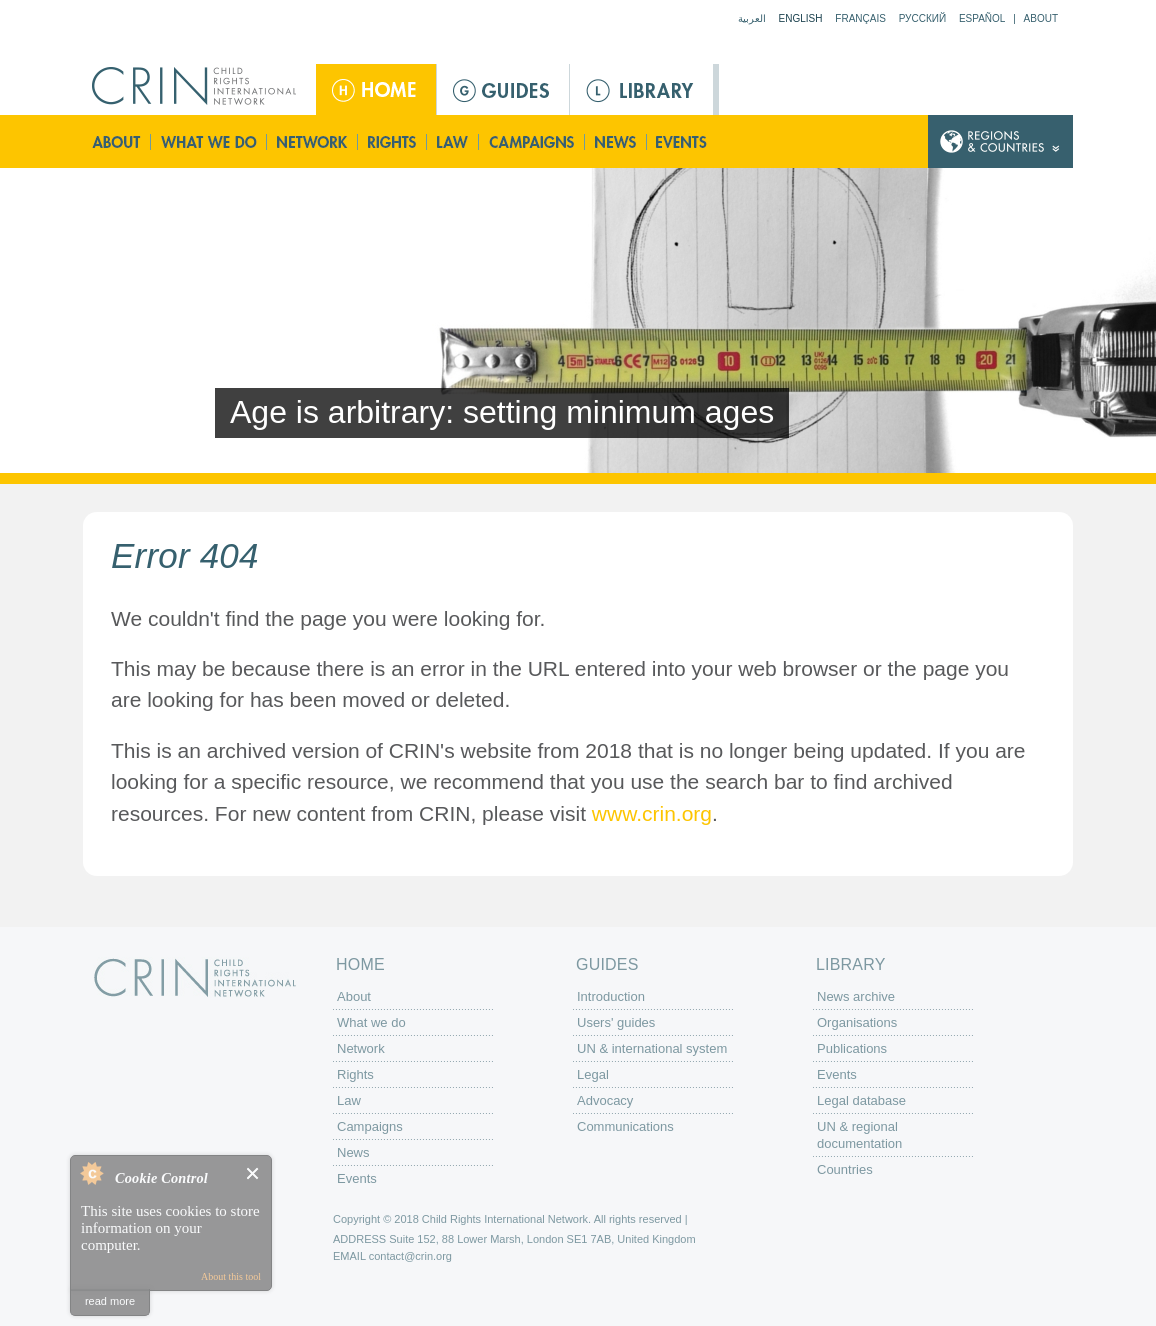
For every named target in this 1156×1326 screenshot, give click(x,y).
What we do (209, 141)
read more (110, 1301)
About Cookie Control (91, 1173)
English (801, 18)
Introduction (611, 996)
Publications (852, 1048)
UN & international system (652, 1048)
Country (1000, 141)
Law (453, 141)
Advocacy (605, 1100)
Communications (625, 1126)
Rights (393, 141)
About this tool (231, 1276)
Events (683, 141)
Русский (922, 18)
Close (253, 1173)
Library (641, 89)
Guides (503, 89)
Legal (593, 1074)
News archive (856, 996)
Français (860, 18)
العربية (752, 18)
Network (312, 141)
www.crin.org (652, 813)
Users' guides (616, 1022)
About (1041, 18)
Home (376, 89)
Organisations (857, 1022)
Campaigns (532, 141)
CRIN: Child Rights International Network (195, 977)
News (616, 141)
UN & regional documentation (859, 1135)
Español (982, 18)
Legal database (861, 1100)
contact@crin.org (410, 1256)
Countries (845, 1169)
